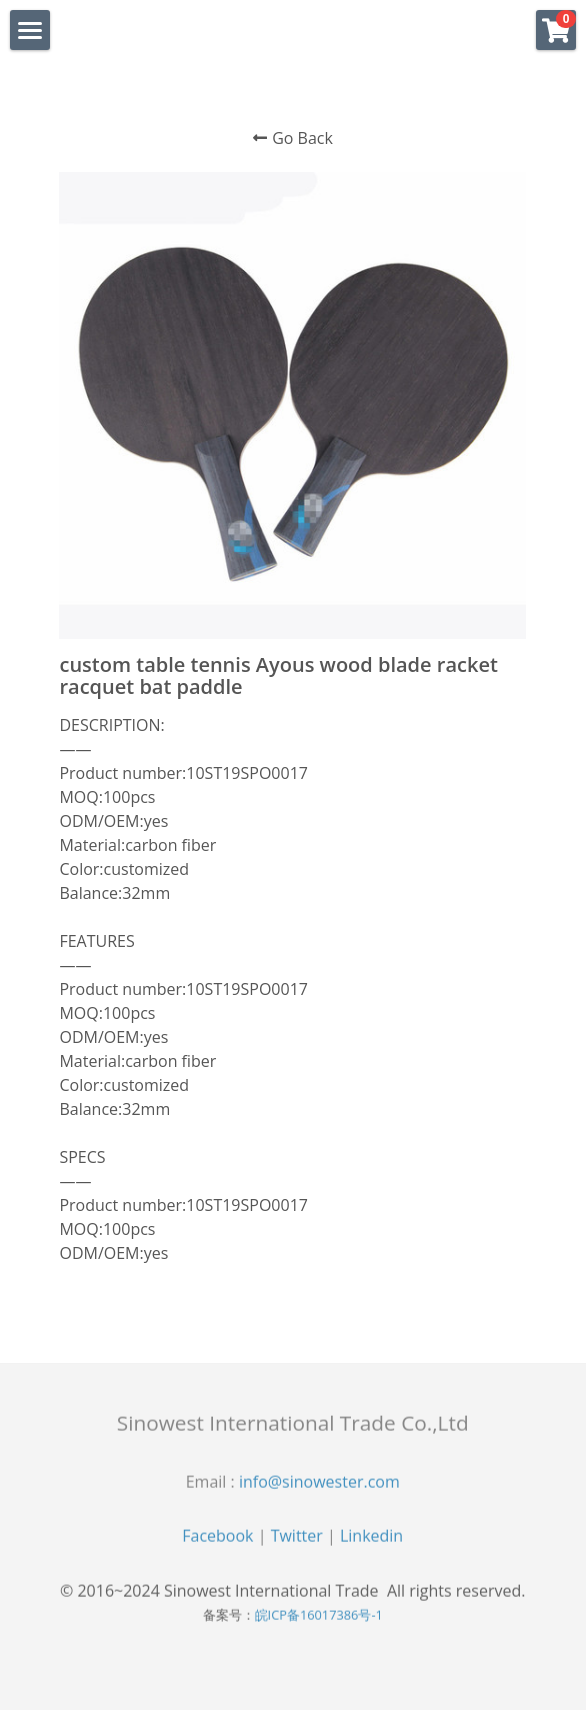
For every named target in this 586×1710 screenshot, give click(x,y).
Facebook (217, 1542)
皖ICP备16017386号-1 (319, 1621)
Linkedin (371, 1542)
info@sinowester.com (319, 1488)
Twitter (297, 1542)
